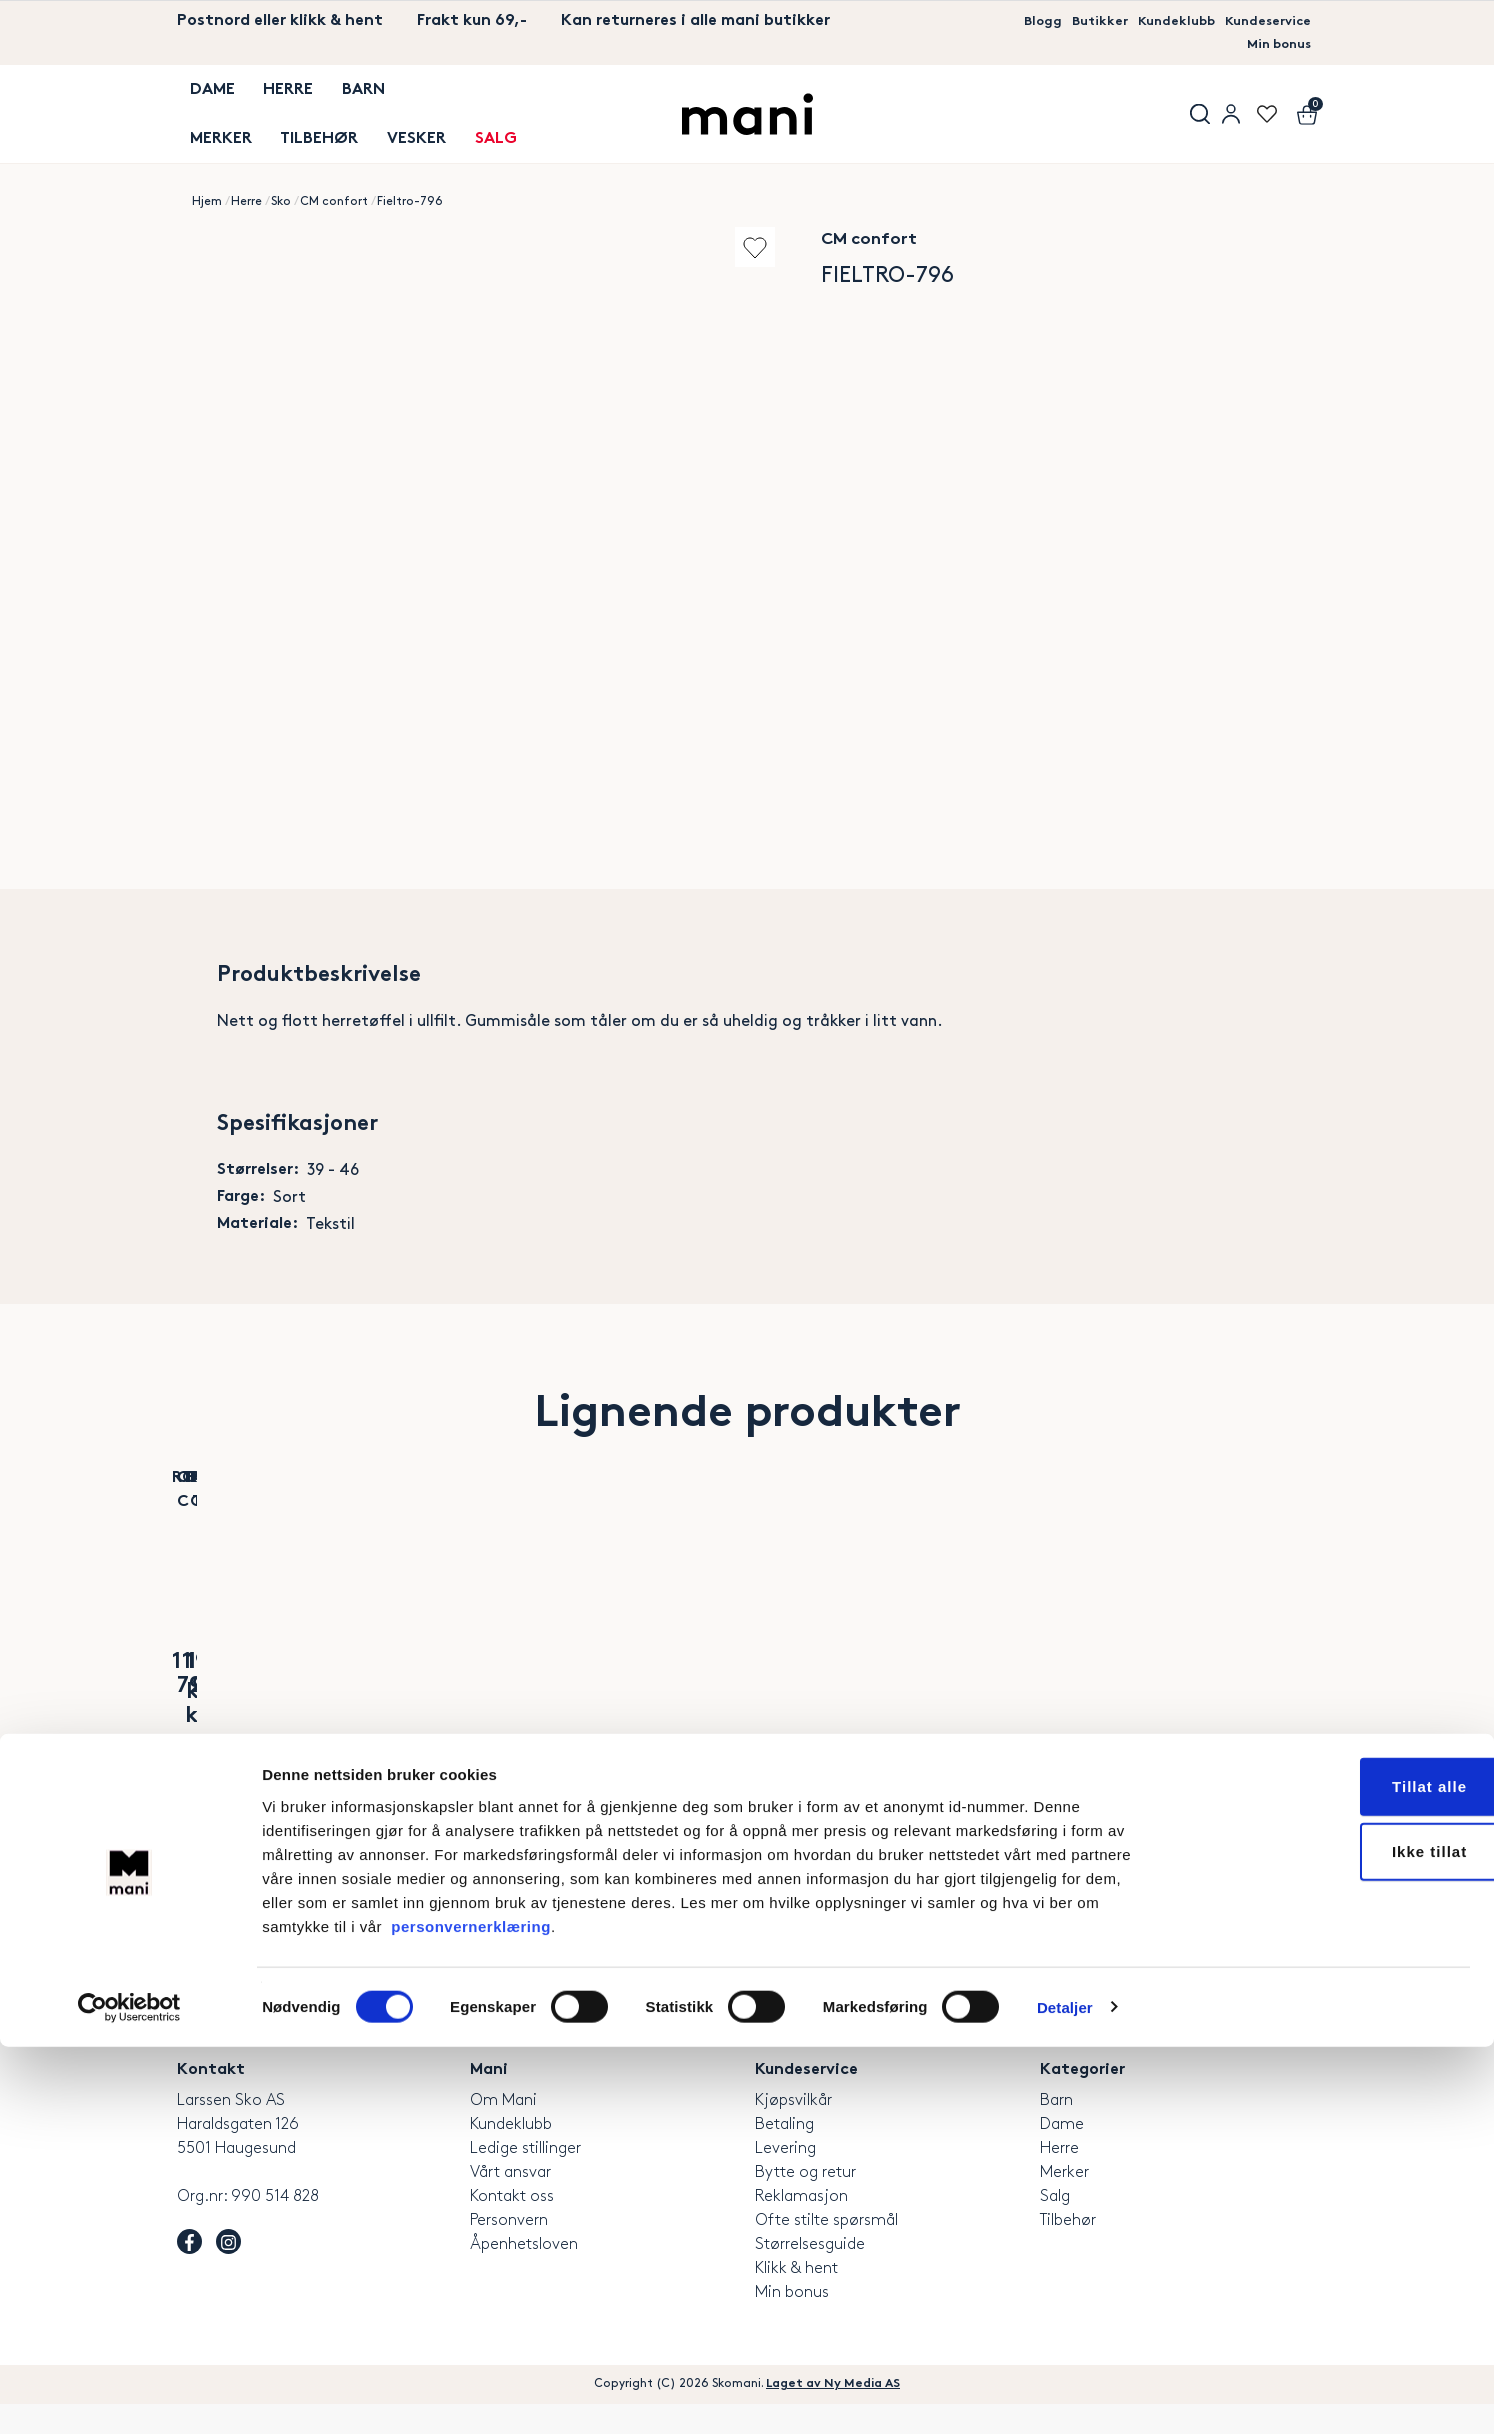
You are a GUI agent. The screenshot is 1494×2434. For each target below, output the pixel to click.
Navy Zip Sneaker (1018, 1718)
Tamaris (640, 1689)
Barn (339, 94)
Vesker (392, 118)
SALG (466, 118)
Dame (199, 94)
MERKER (208, 118)
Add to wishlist (721, 231)
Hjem (207, 185)
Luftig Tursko (1208, 1718)
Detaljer (1065, 2394)
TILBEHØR (301, 118)
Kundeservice (1259, 21)
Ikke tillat (1326, 2239)
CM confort (334, 185)
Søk (1187, 107)
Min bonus (1271, 45)
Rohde (262, 1689)
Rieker (829, 1689)
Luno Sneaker (640, 1718)
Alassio (262, 1718)
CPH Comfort (451, 1689)
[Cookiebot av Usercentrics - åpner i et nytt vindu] (129, 2395)
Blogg (1000, 21)
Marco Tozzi (1019, 1689)
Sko (281, 185)
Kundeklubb (1153, 21)
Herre (270, 94)
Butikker (1065, 21)
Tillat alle (1327, 2173)
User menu (1227, 107)
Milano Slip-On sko (830, 1718)
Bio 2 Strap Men (451, 1718)
